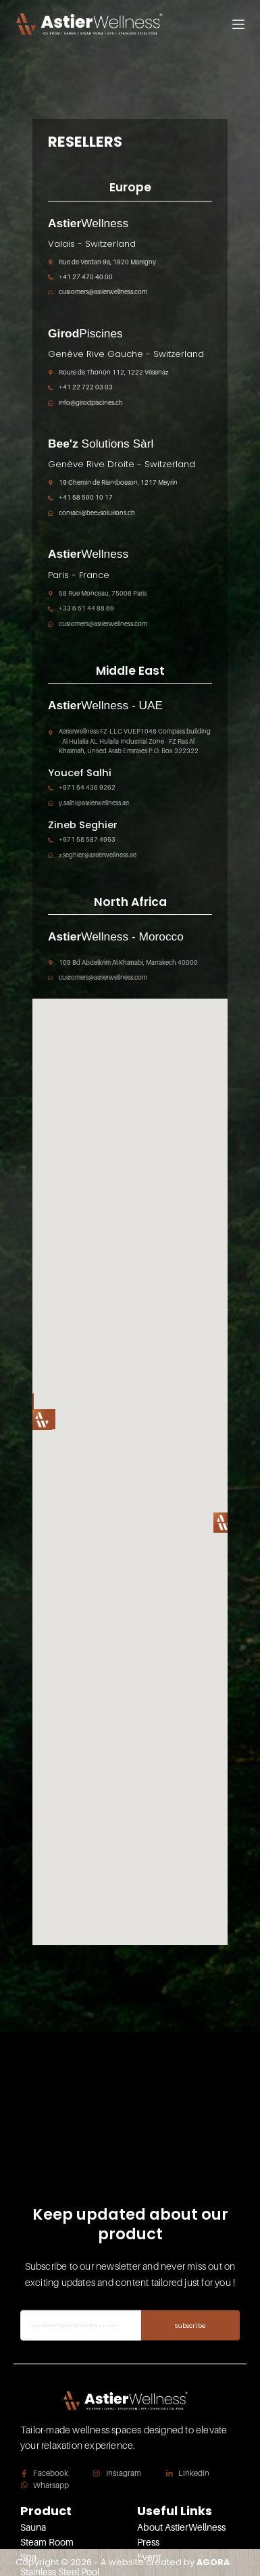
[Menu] (238, 24)
